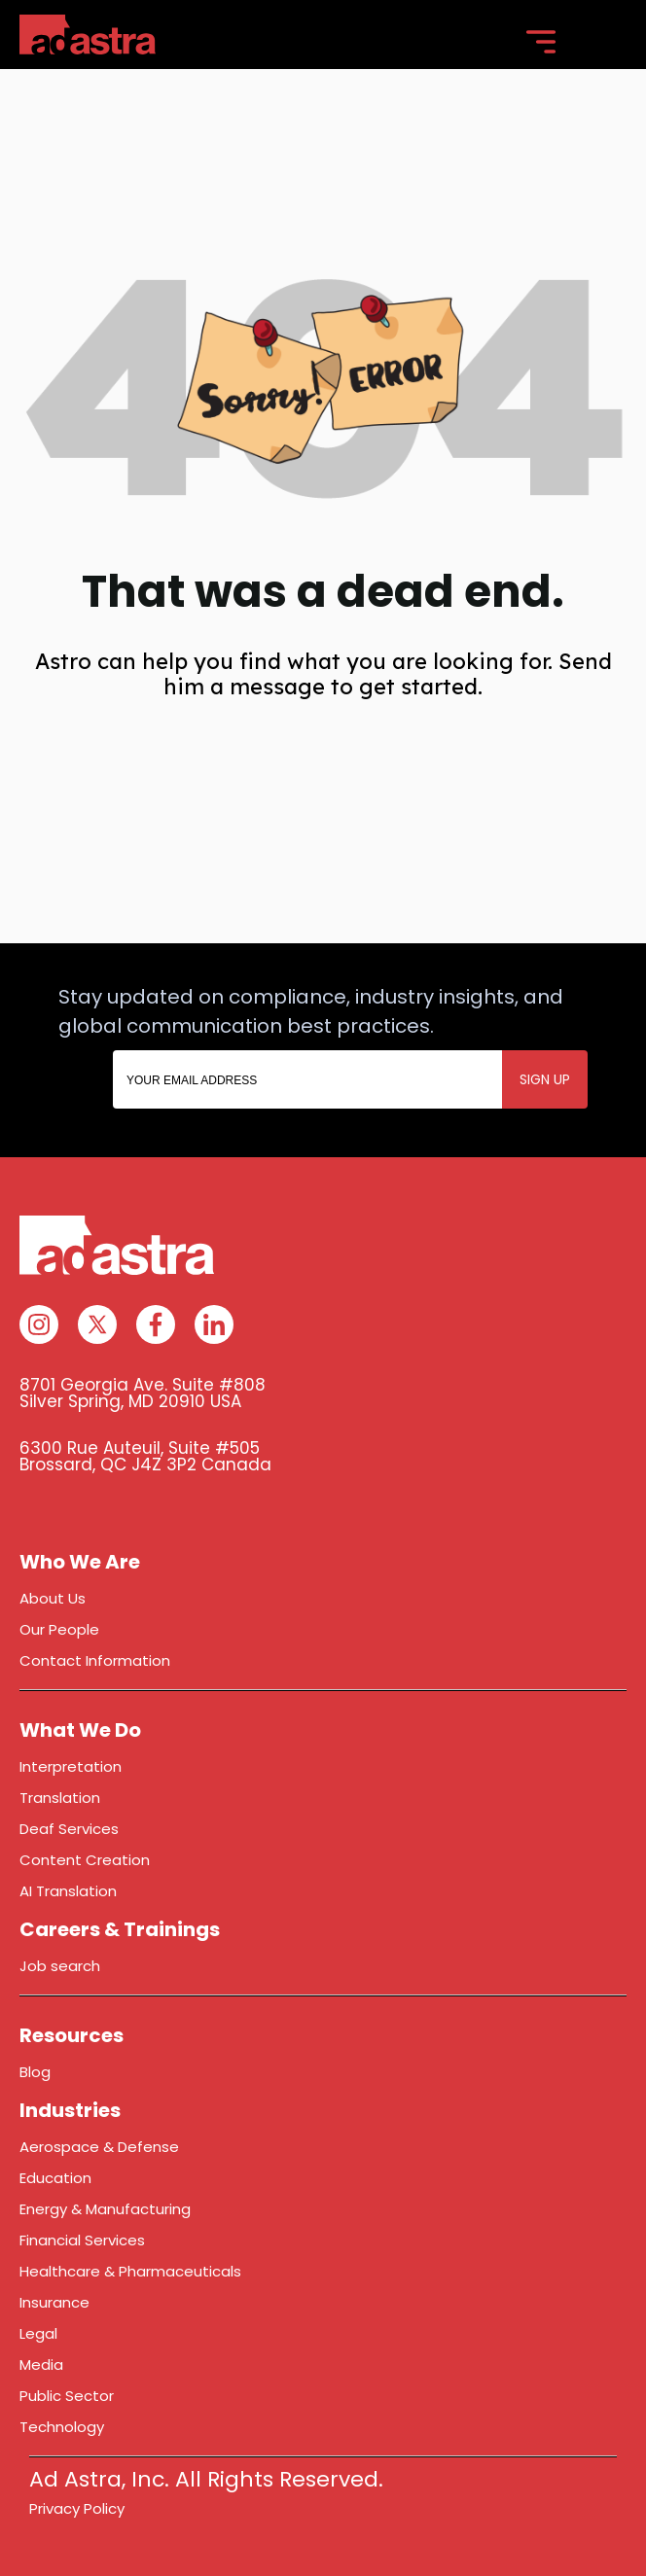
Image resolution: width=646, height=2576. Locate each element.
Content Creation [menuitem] (84, 1860)
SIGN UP (545, 1079)
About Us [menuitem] (52, 1598)
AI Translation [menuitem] (68, 1891)
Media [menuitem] (41, 2364)
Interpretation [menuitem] (70, 1766)
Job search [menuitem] (59, 1966)
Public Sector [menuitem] (66, 2395)
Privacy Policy (77, 2509)
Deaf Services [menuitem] (69, 1828)
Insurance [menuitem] (54, 2302)
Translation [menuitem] (59, 1797)
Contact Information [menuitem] (94, 1660)
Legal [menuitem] (38, 2333)
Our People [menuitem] (59, 1629)
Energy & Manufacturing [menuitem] (105, 2209)
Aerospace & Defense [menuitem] (99, 2146)
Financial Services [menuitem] (82, 2240)
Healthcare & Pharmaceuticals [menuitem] (130, 2271)
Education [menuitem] (55, 2178)
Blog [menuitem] (35, 2072)
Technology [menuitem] (61, 2427)
